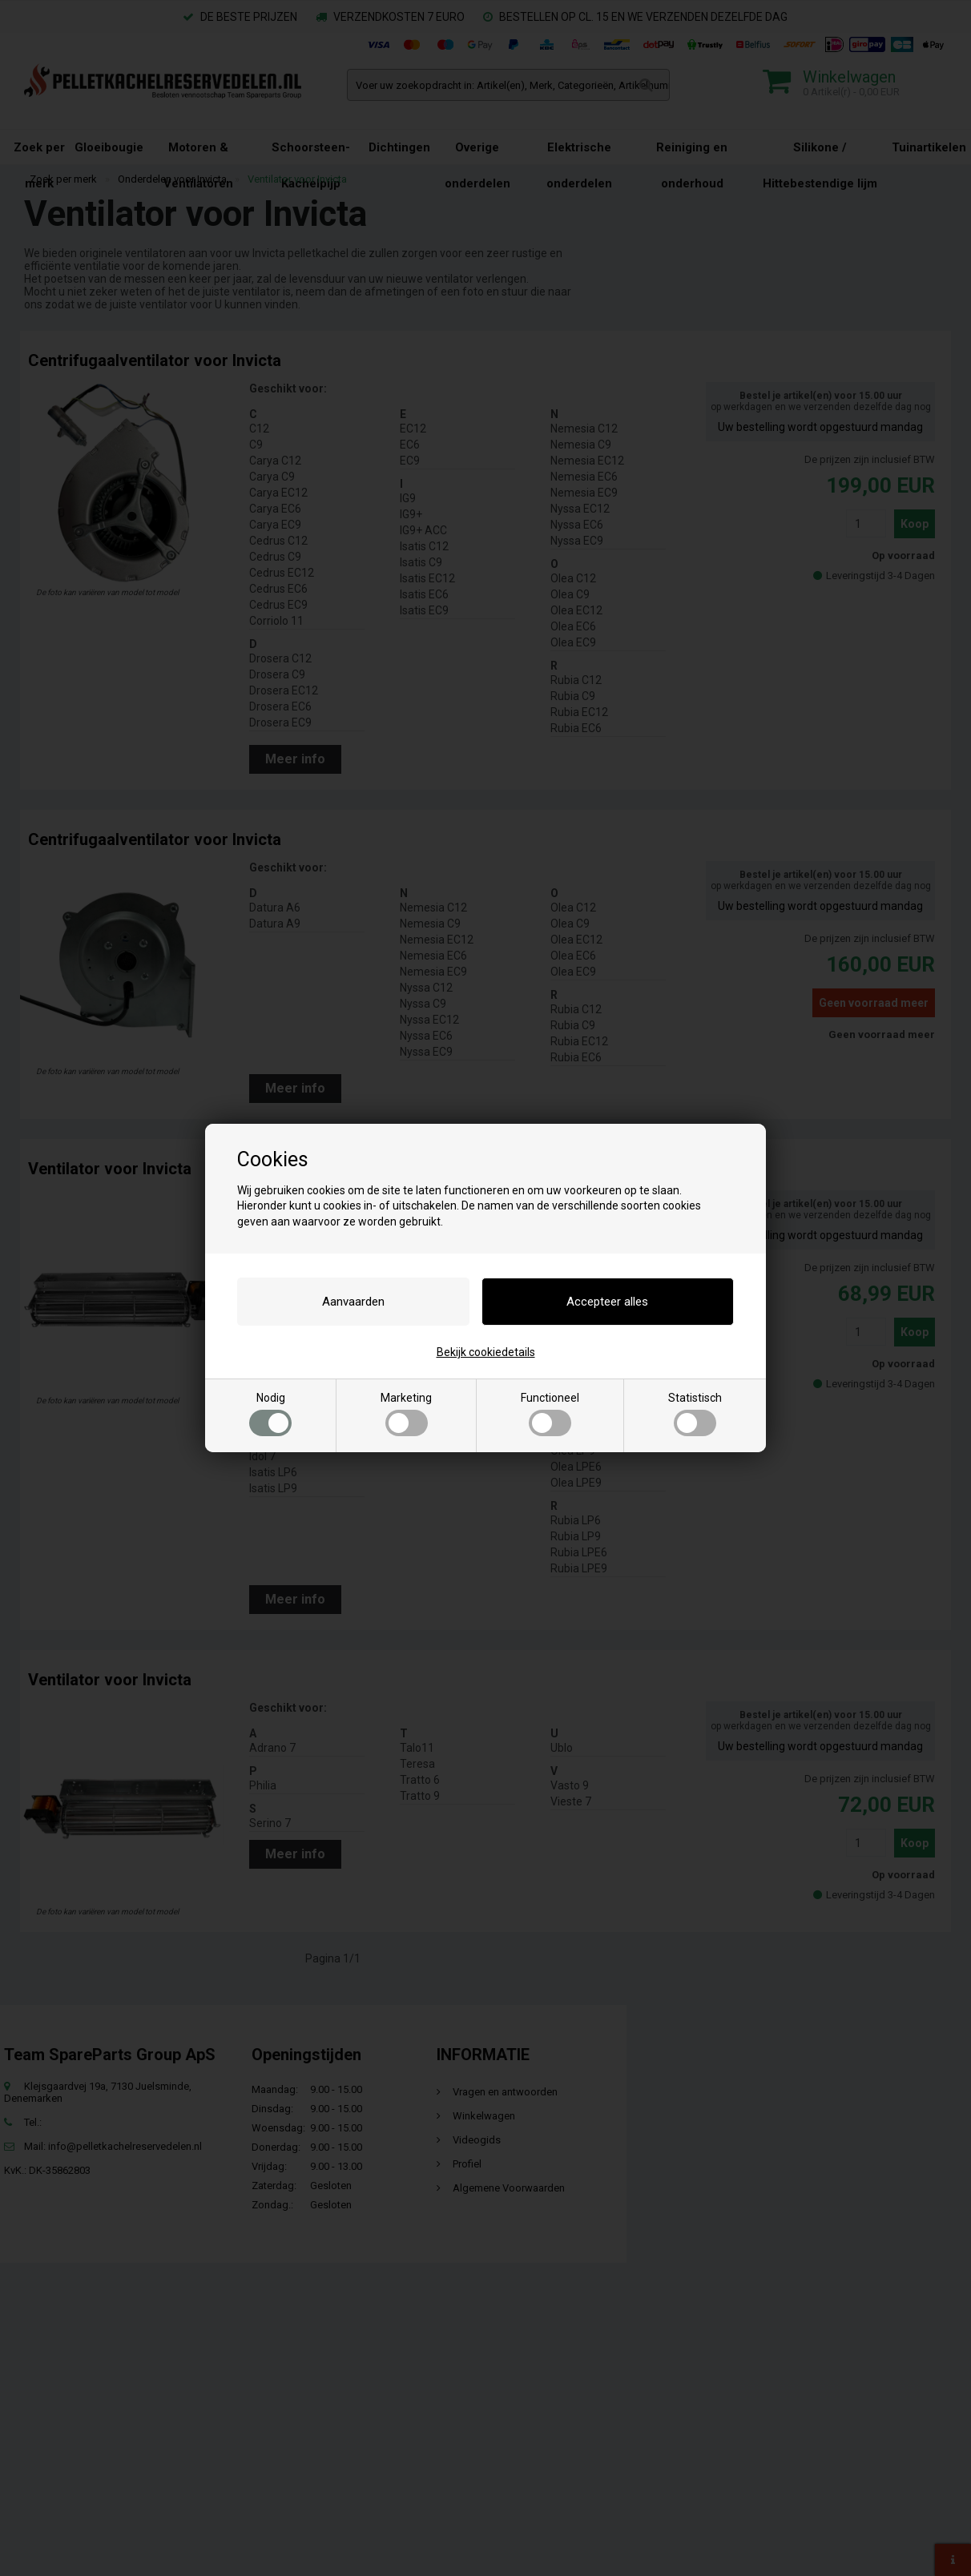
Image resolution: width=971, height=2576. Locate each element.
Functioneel (550, 1413)
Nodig (270, 1413)
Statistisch (695, 1413)
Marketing (406, 1413)
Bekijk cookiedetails (486, 1352)
